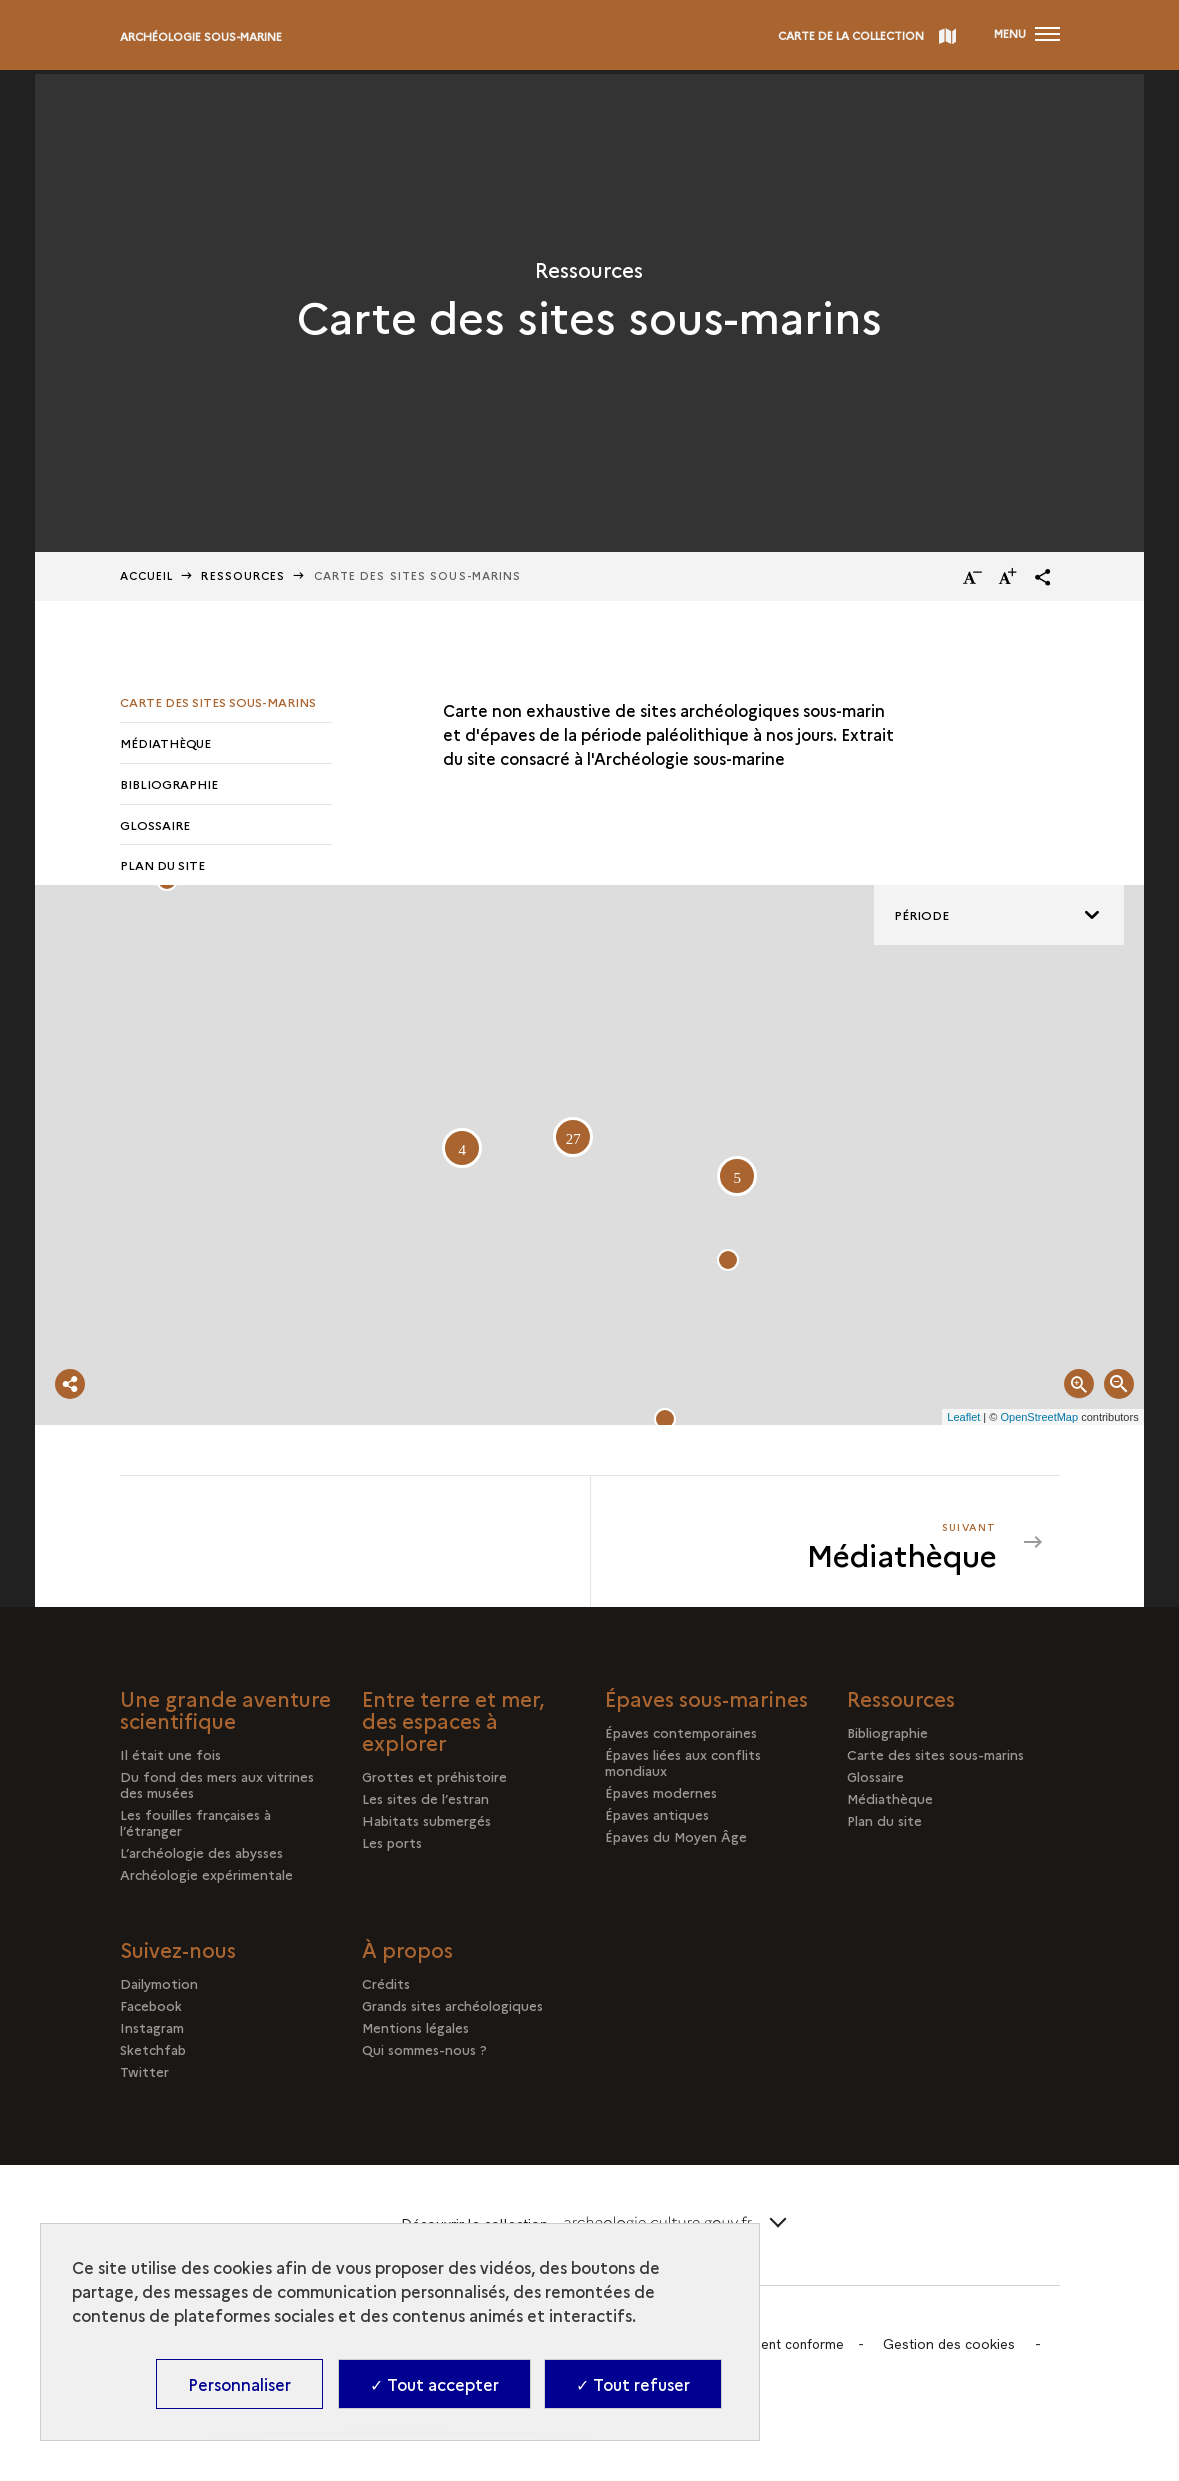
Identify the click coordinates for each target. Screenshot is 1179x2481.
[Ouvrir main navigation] (1026, 35)
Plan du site (162, 869)
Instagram (152, 2033)
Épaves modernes (661, 1798)
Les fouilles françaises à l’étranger (195, 1828)
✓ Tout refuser (633, 2384)
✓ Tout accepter (434, 2384)
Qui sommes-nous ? (424, 2055)
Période (921, 920)
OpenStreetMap (1039, 1422)
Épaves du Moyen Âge (676, 1842)
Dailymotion (159, 1989)
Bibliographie (169, 785)
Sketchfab (153, 2055)
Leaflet (963, 1422)
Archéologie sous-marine (201, 36)
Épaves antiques (657, 1820)
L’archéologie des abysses (201, 1858)
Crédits (386, 1989)
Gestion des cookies (958, 2349)
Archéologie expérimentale (206, 1880)
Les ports (392, 1848)
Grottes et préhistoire (434, 1782)
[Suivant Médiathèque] (806, 1547)
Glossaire (155, 827)
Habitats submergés (426, 1826)
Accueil (147, 575)
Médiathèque (165, 743)
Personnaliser (239, 2384)
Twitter (144, 2077)
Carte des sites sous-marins (218, 701)
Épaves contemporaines (681, 1738)
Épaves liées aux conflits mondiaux (683, 1768)
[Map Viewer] (589, 1161)
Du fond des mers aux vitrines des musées (217, 1790)
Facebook (151, 2011)
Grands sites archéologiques (452, 2011)
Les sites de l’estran (425, 1804)
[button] (1043, 577)
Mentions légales (415, 2033)
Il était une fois (170, 1760)
